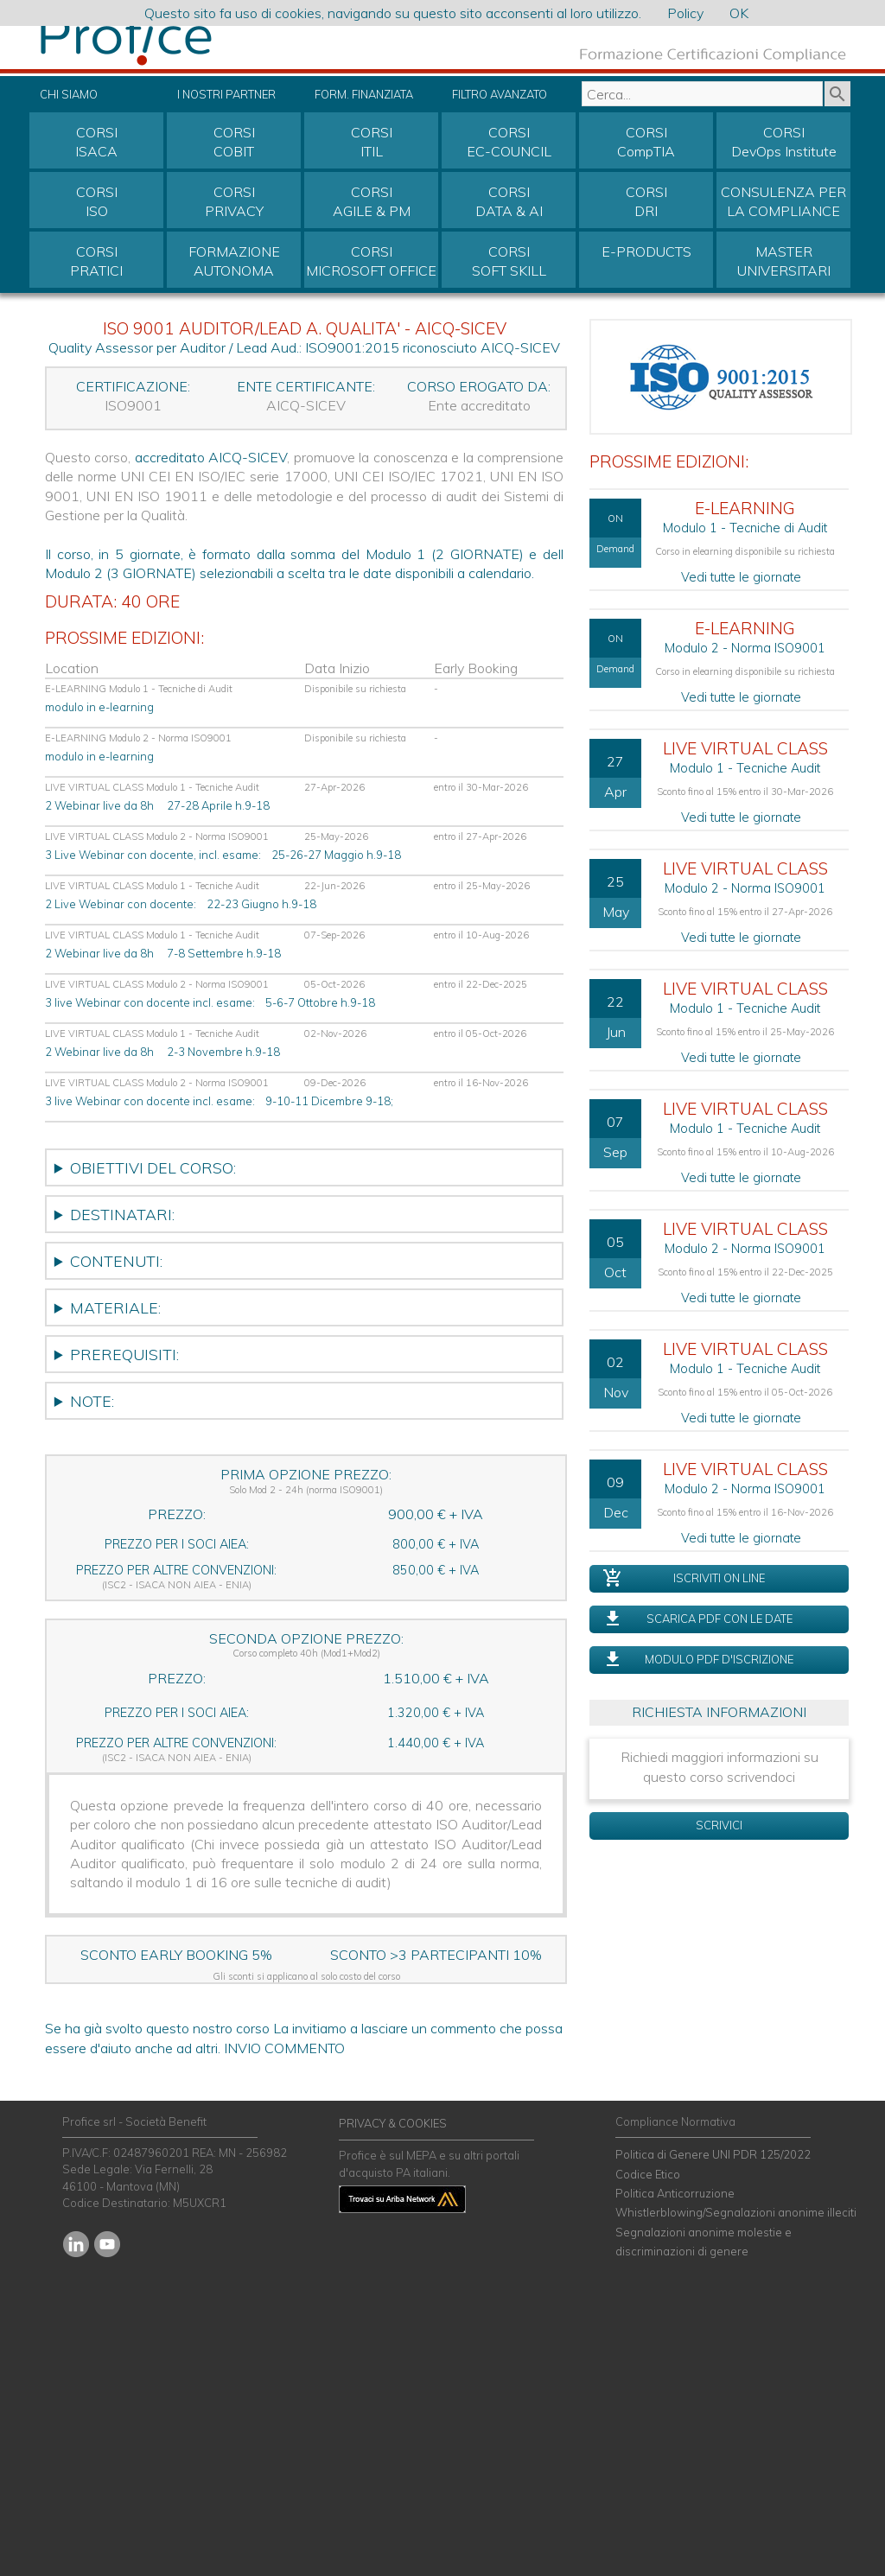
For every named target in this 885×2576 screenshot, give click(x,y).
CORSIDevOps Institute (784, 142)
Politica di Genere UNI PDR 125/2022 (713, 2154)
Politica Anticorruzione (675, 2193)
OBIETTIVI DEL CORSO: (153, 1167)
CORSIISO (97, 201)
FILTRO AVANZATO (499, 94)
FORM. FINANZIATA (364, 94)
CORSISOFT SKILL (509, 261)
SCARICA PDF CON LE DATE (719, 1618)
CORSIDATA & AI (509, 201)
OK (738, 13)
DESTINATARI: (122, 1214)
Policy (685, 13)
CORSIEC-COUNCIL (509, 142)
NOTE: (92, 1400)
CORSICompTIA (646, 142)
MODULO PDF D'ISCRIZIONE (719, 1659)
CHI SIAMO (69, 94)
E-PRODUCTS (646, 251)
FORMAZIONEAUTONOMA (234, 261)
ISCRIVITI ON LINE (719, 1578)
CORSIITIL (371, 142)
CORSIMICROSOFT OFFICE (371, 261)
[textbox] (702, 93)
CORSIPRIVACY (234, 201)
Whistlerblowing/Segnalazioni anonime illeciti (735, 2212)
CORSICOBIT (234, 142)
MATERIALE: (115, 1307)
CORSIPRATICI (96, 261)
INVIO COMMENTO (284, 2048)
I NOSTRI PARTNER (226, 94)
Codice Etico (647, 2174)
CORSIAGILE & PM (372, 201)
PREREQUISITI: (124, 1354)
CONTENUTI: (116, 1260)
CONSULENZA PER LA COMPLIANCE (783, 201)
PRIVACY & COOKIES (393, 2123)
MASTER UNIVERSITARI (784, 261)
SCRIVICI (719, 1825)
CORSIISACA (96, 142)
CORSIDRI (646, 201)
